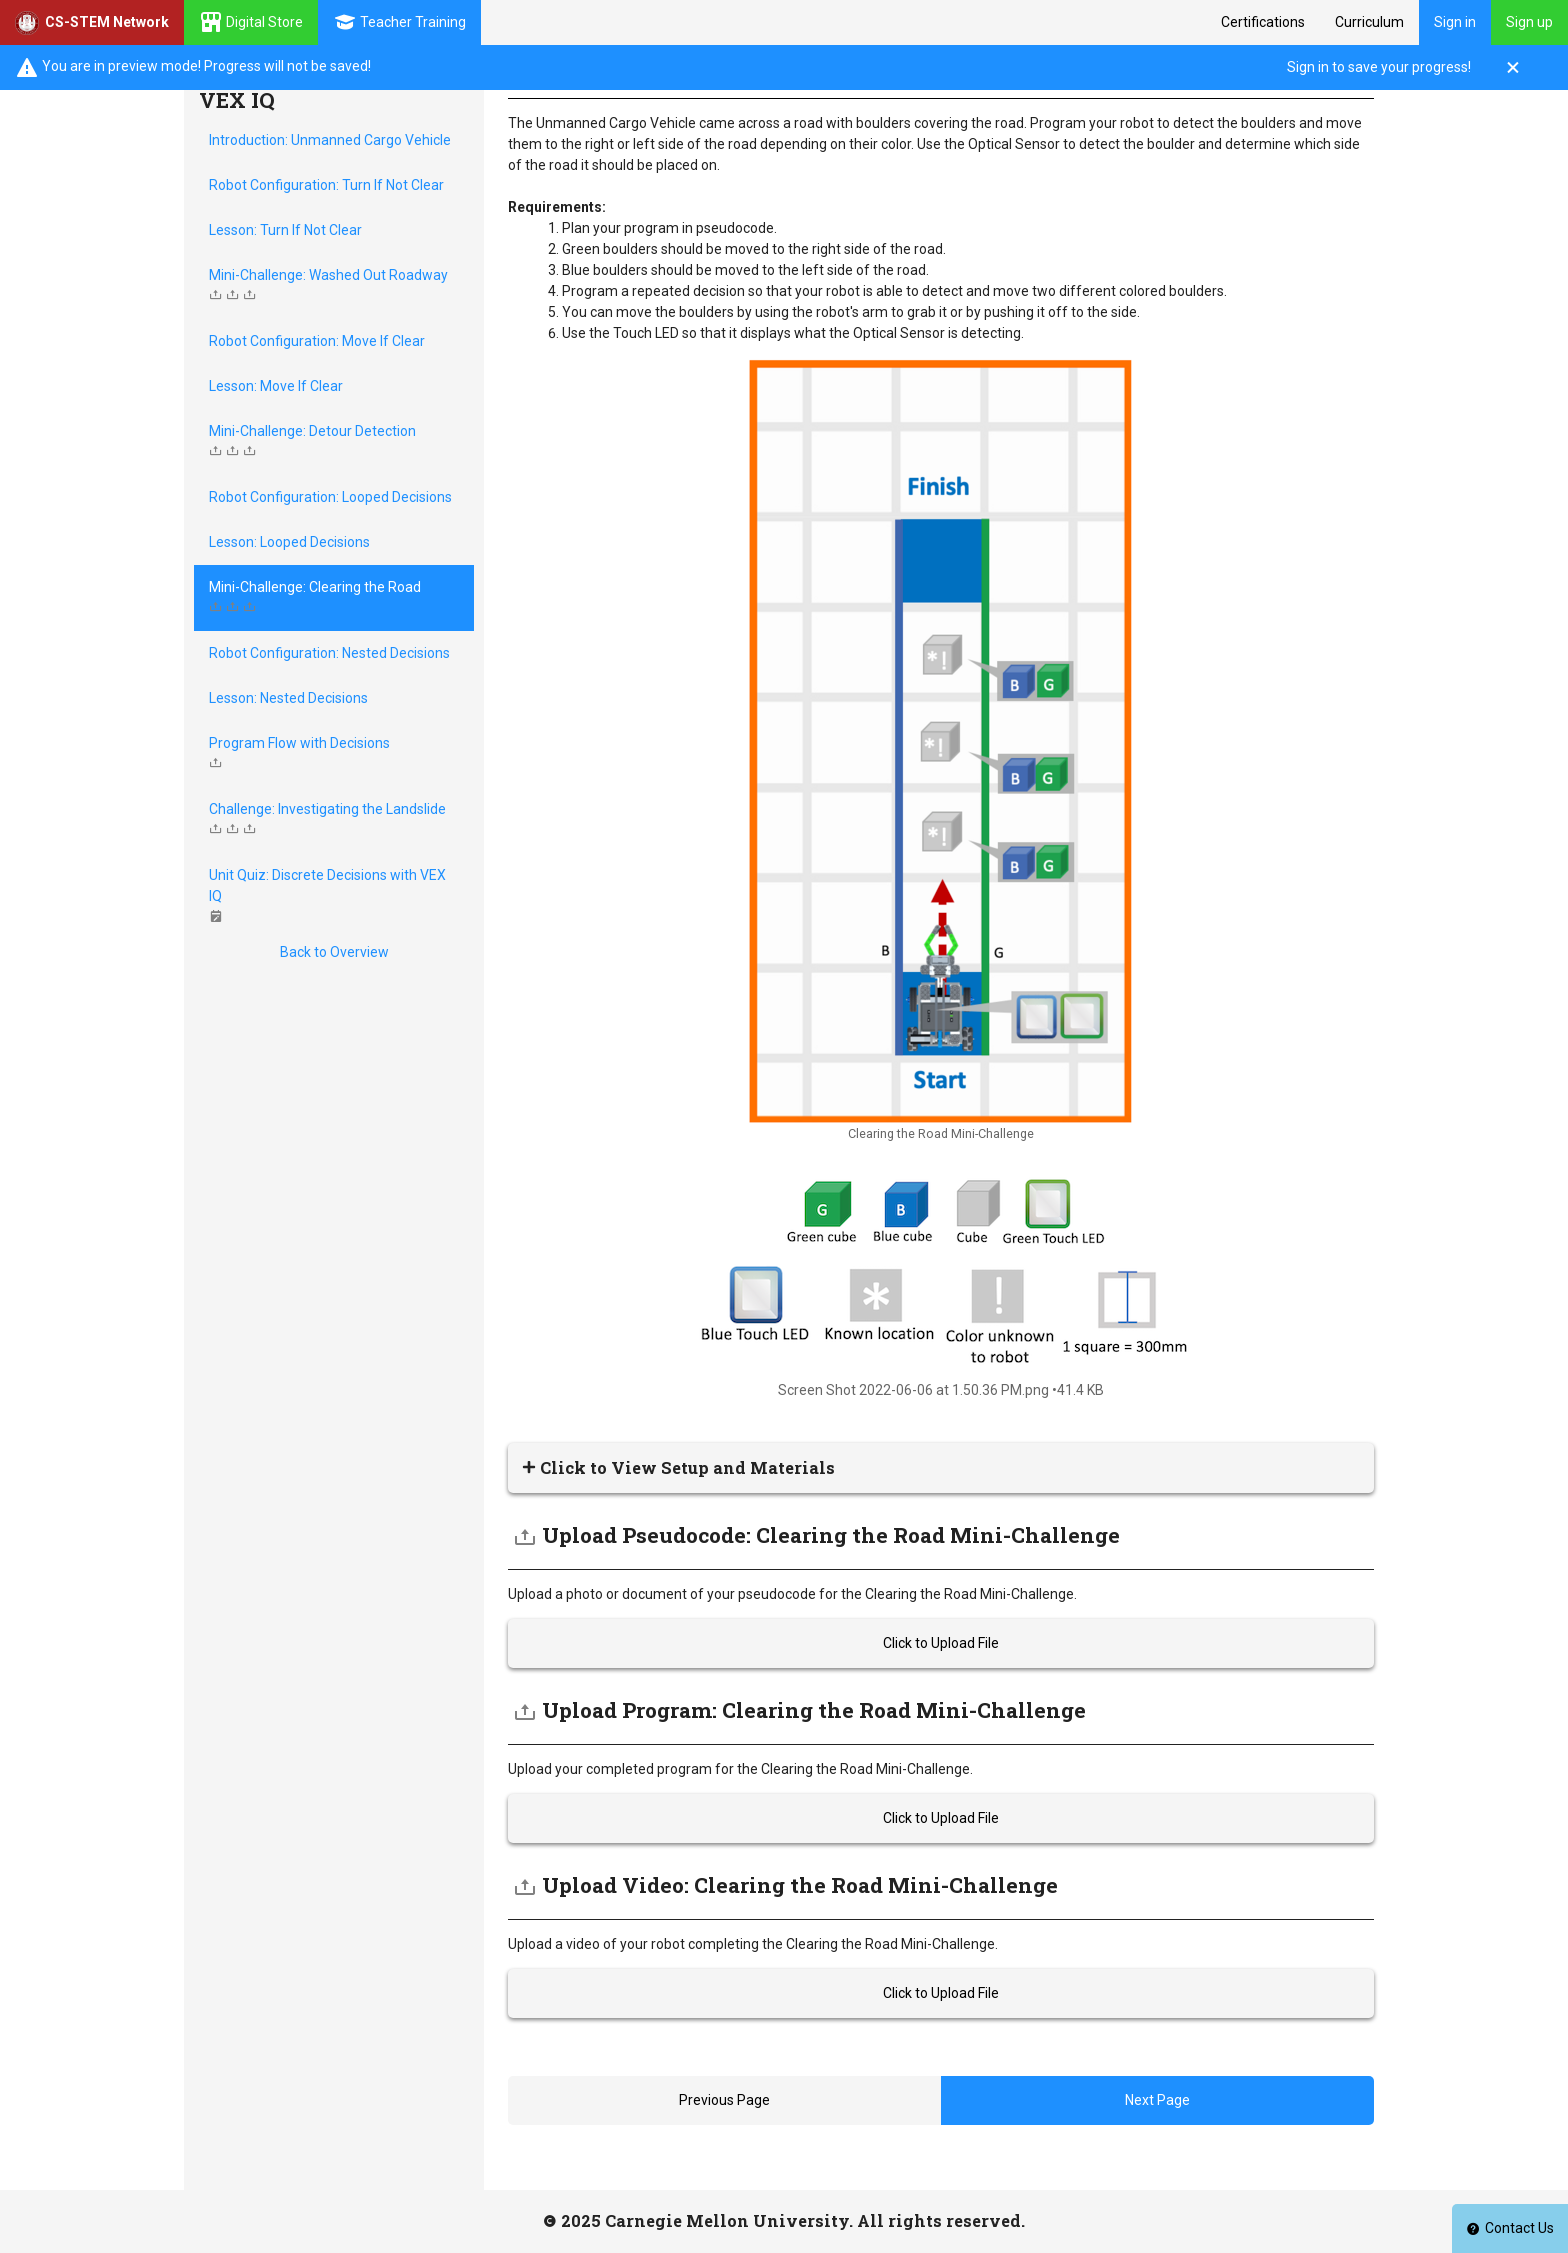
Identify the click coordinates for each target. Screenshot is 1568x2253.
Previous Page (724, 2100)
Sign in (1455, 22)
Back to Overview (334, 952)
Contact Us (1510, 2228)
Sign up (1529, 22)
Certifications (1263, 22)
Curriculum (1369, 22)
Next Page (1157, 2100)
